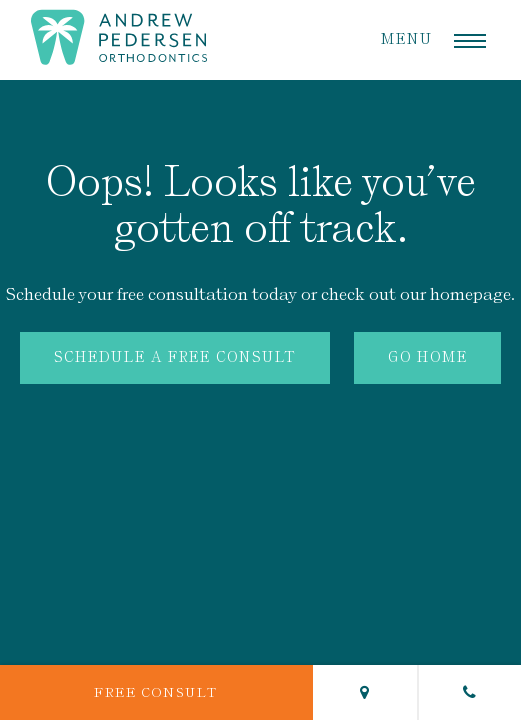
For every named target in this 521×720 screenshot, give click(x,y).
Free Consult (156, 692)
